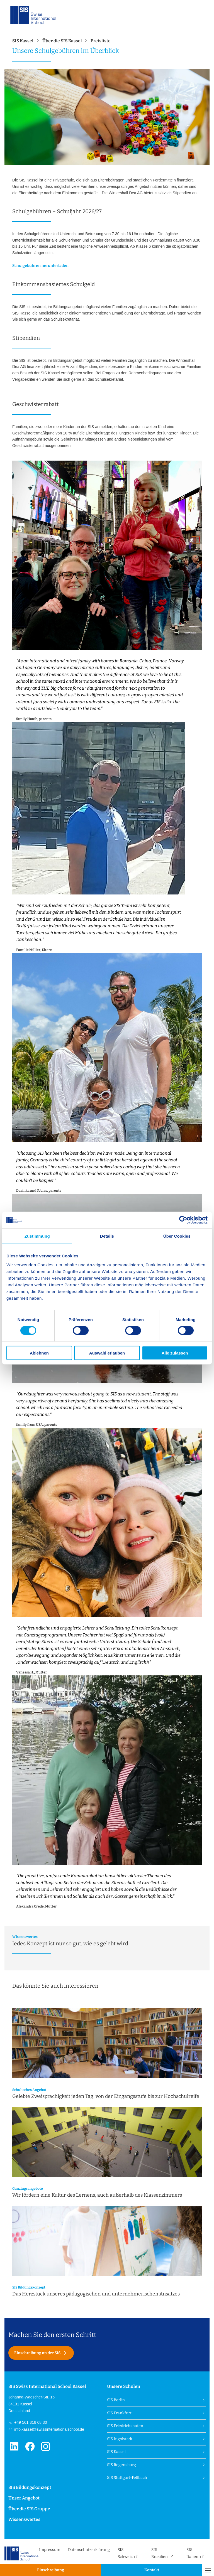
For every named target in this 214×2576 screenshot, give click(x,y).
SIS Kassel (116, 2451)
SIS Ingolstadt (119, 2439)
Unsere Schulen (123, 2386)
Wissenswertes (24, 2519)
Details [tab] (107, 1236)
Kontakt (151, 2570)
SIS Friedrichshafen (125, 2425)
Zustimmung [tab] (37, 1236)
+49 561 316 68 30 (30, 2422)
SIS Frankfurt (119, 2413)
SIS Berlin (116, 2400)
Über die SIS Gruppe (29, 2508)
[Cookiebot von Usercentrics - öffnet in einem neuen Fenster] (183, 1220)
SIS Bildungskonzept (29, 2487)
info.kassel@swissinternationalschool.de (48, 2429)
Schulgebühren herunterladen (40, 265)
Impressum (49, 2549)
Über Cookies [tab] (177, 1236)
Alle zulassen (175, 1352)
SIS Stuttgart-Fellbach (127, 2477)
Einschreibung (50, 2570)
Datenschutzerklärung (89, 2549)
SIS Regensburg (121, 2464)
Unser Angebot (24, 2498)
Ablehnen (39, 1352)
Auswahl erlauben (107, 1352)
